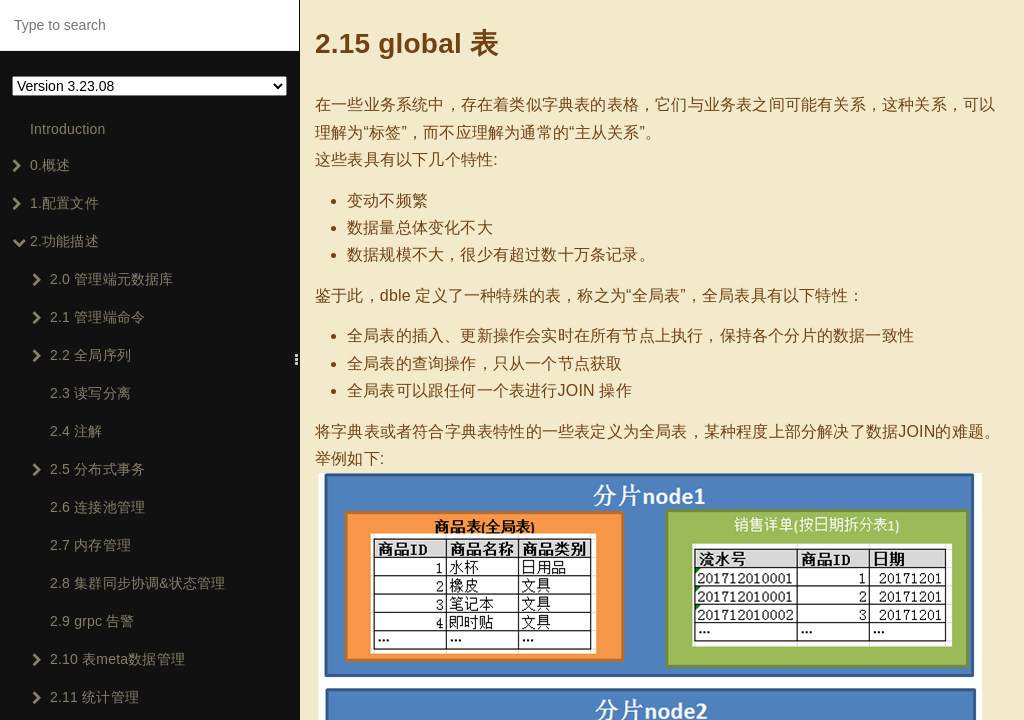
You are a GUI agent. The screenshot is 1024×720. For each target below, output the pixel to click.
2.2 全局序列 (81, 355)
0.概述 (41, 165)
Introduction (68, 129)
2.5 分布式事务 (88, 469)
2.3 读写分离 (90, 393)
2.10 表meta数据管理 (108, 659)
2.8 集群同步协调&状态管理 (138, 583)
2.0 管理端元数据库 (103, 279)
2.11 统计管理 (85, 697)
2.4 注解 (76, 431)
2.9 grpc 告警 (92, 621)
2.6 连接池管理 (97, 507)
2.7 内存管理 (90, 545)
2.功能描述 (55, 241)
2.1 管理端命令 (88, 317)
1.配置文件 (55, 203)
